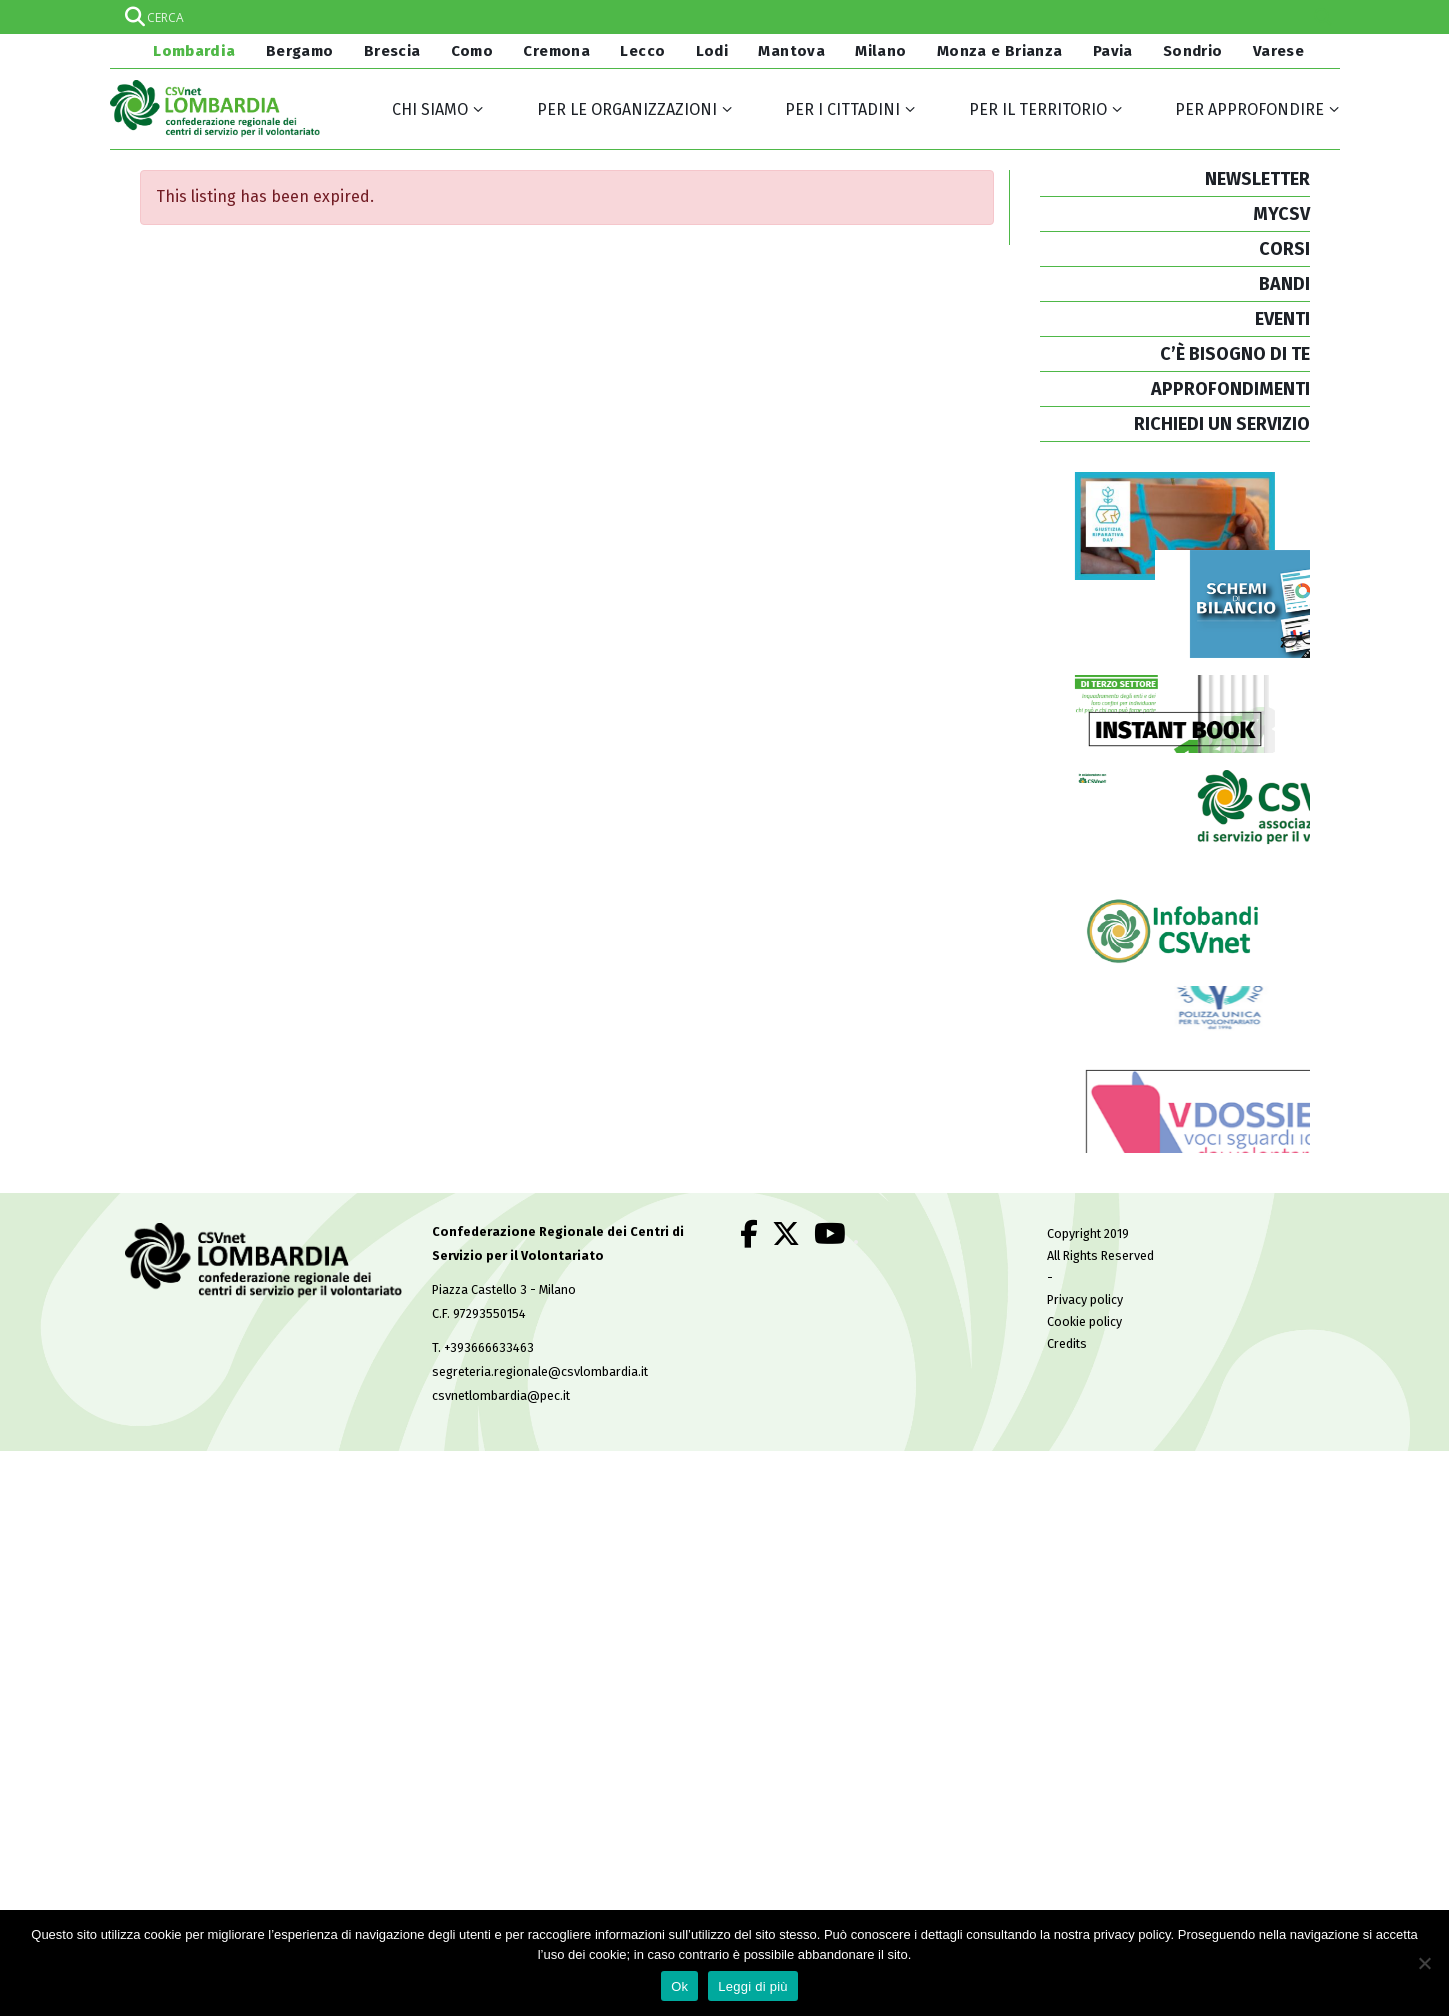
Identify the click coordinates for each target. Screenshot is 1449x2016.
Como (472, 51)
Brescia (392, 51)
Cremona (556, 51)
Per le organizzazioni (627, 109)
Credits (1067, 1391)
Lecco (642, 51)
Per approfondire (1249, 109)
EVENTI (1282, 319)
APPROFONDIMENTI (1230, 389)
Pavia (1113, 51)
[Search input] (724, 17)
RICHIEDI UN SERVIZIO (1222, 424)
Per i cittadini (842, 109)
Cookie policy (1084, 1369)
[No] (1424, 1963)
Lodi (712, 51)
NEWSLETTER (1257, 179)
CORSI (1284, 249)
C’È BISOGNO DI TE (1235, 354)
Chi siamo (430, 109)
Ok (679, 1986)
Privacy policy (1085, 1347)
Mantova (791, 51)
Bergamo (300, 51)
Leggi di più (753, 1986)
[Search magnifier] (1323, 17)
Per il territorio (1038, 109)
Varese (1278, 51)
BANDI (1284, 284)
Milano (880, 51)
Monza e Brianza (1000, 51)
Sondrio (1193, 51)
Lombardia (193, 51)
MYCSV (1281, 214)
